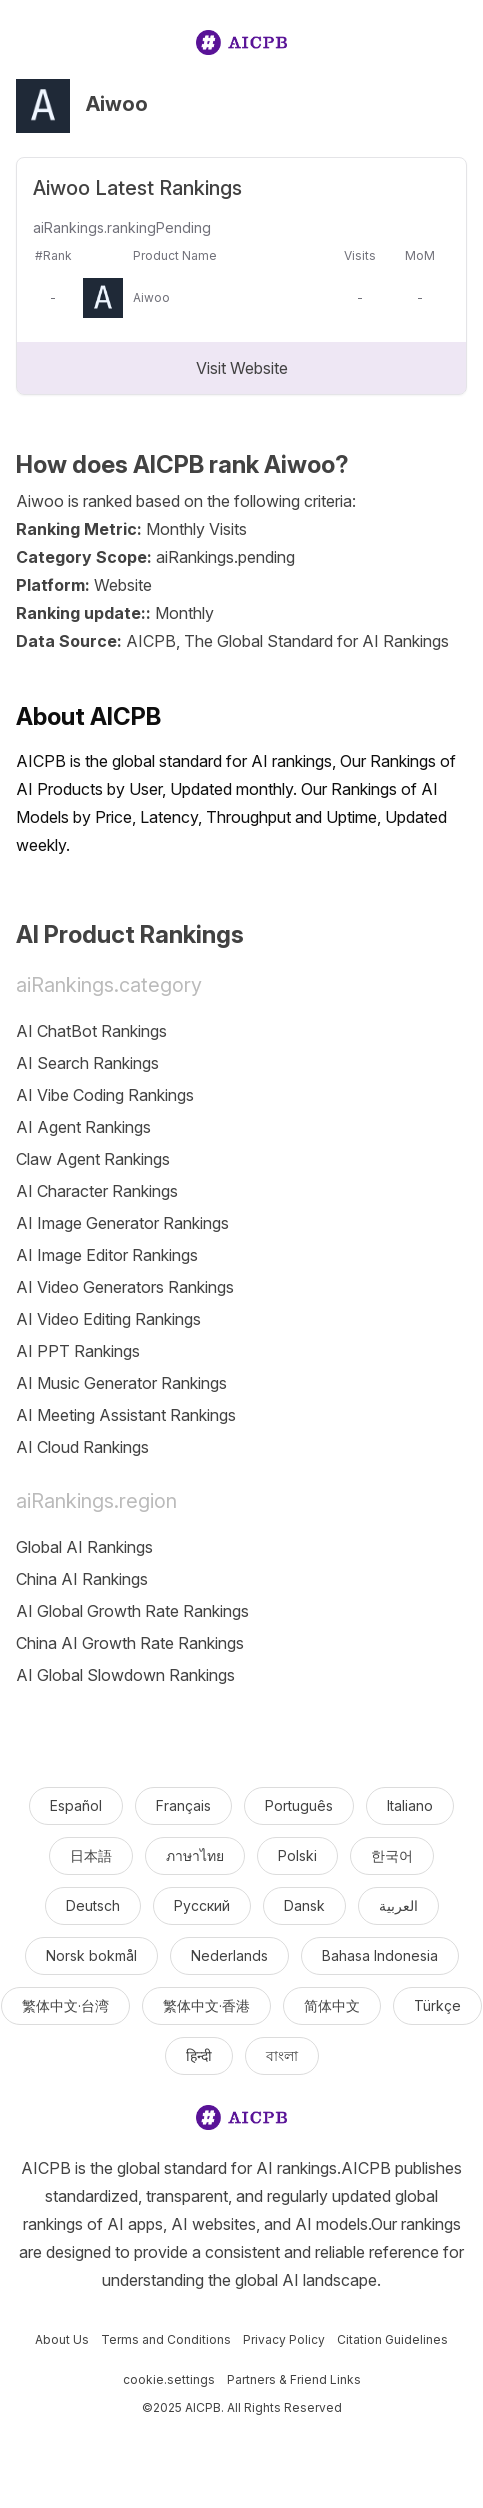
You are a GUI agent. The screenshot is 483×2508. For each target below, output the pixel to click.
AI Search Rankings (87, 1063)
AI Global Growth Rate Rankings (132, 1611)
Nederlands (229, 1955)
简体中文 (332, 2005)
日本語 (91, 1855)
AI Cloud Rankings (82, 1447)
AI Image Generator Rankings (122, 1223)
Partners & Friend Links (294, 2379)
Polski (297, 1855)
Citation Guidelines (392, 2339)
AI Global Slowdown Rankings (125, 1675)
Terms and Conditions (166, 2339)
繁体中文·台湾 (65, 2005)
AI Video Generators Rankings (125, 1287)
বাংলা (282, 2055)
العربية (398, 1905)
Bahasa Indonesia (380, 1955)
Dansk (304, 1905)
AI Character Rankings (97, 1191)
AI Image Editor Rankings (107, 1255)
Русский (202, 1905)
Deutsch (93, 1905)
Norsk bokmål (91, 1955)
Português (299, 1805)
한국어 (392, 1855)
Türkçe (437, 2005)
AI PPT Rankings (78, 1351)
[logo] (242, 46)
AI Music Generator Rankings (121, 1383)
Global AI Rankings (84, 1547)
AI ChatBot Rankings (91, 1031)
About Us (62, 2339)
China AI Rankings (82, 1579)
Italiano (410, 1805)
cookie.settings (169, 2379)
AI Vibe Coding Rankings (105, 1095)
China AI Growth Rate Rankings (130, 1643)
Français (183, 1805)
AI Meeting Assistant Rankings (126, 1415)
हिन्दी (199, 2055)
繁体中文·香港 (206, 2005)
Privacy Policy (284, 2339)
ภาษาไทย (195, 1855)
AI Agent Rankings (83, 1127)
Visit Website (242, 368)
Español (76, 1805)
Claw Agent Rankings (93, 1159)
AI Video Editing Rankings (108, 1319)
